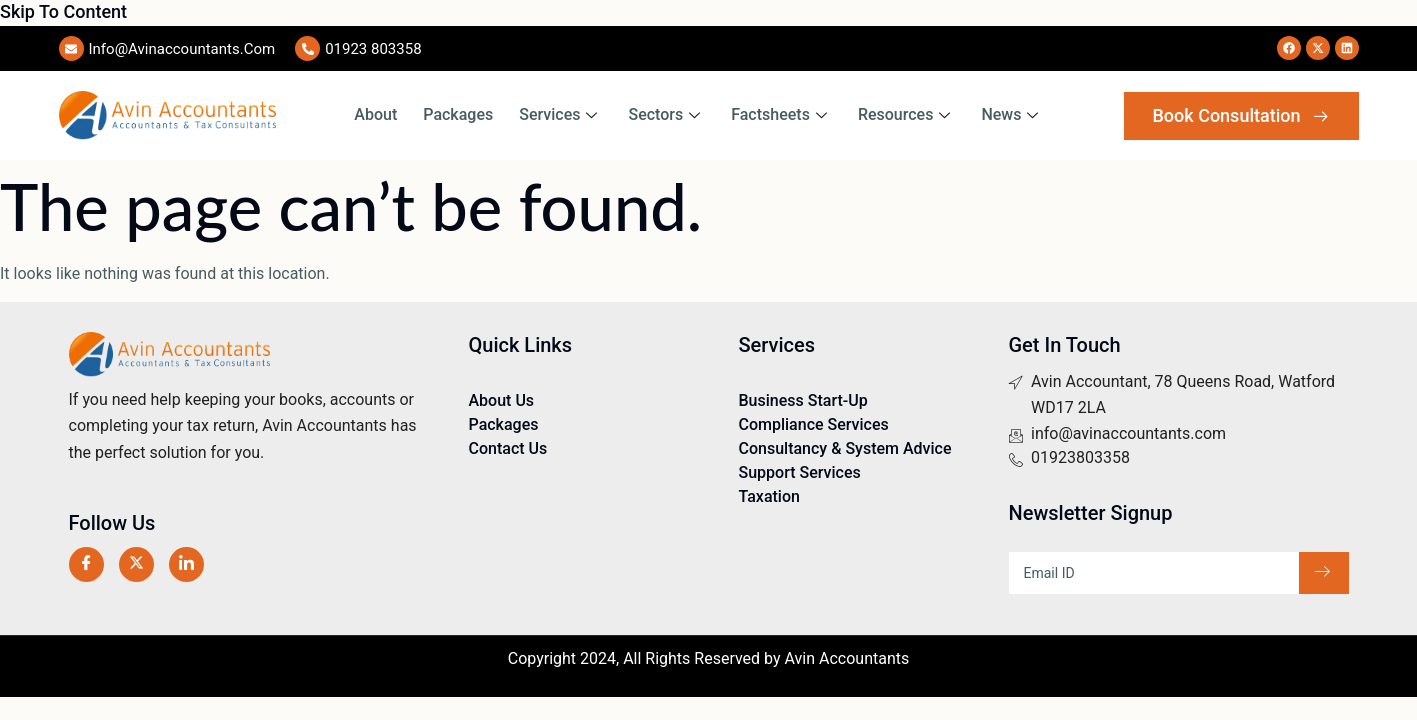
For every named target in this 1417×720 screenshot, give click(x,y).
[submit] (1324, 573)
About (375, 114)
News (1012, 114)
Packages (458, 114)
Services (560, 114)
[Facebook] (86, 564)
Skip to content (63, 11)
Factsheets (781, 114)
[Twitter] (136, 564)
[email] (1154, 573)
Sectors (666, 114)
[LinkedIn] (186, 564)
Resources (907, 114)
